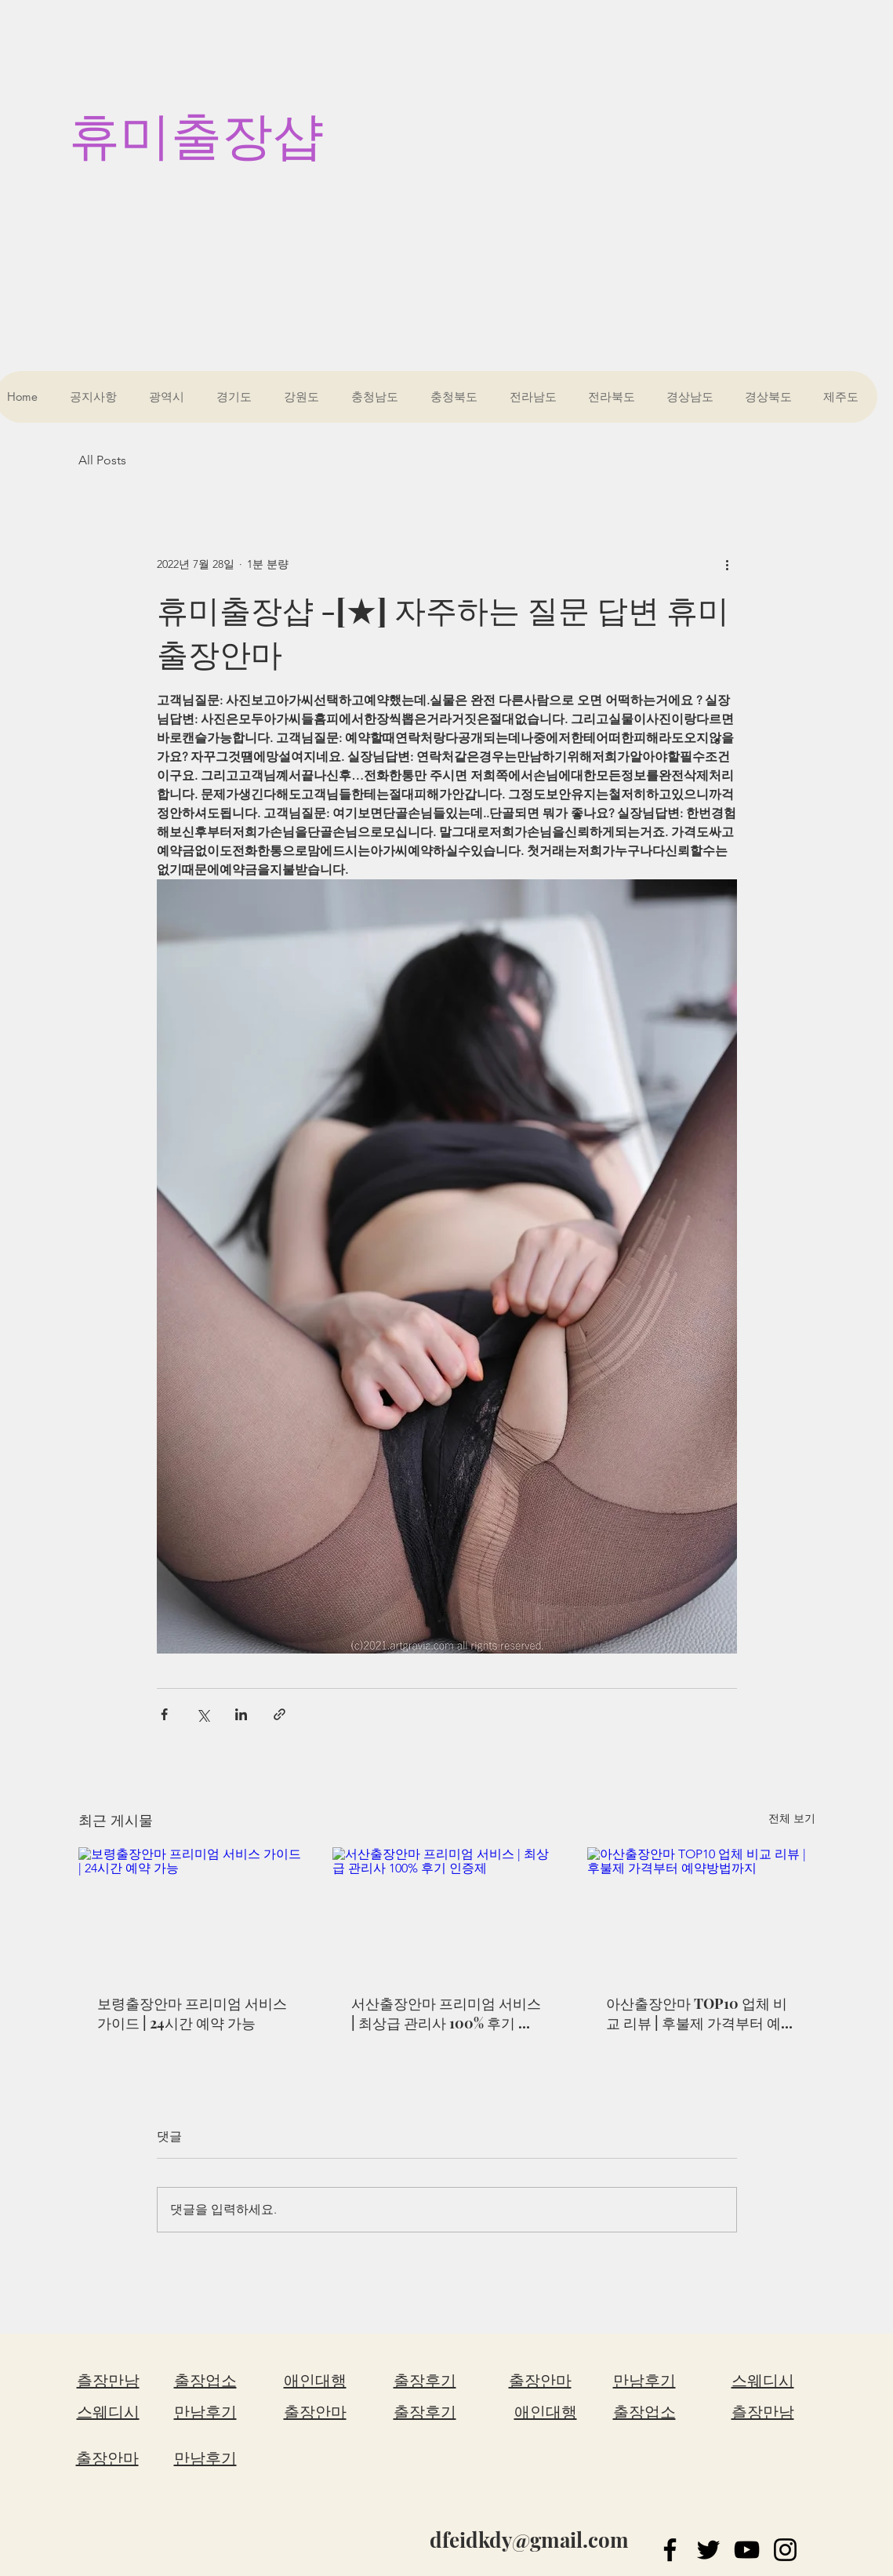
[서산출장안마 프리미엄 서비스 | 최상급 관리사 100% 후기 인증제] (446, 1911)
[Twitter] (708, 2549)
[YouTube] (746, 2549)
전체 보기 (791, 1818)
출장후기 (425, 2380)
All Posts (102, 460)
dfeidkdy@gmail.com (529, 2539)
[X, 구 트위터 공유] (202, 1714)
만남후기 (205, 2412)
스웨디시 (108, 2412)
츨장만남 (108, 2380)
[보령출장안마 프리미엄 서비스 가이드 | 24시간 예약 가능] (192, 1911)
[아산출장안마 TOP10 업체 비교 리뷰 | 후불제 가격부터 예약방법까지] (701, 1911)
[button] (170, 397)
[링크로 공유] (279, 1714)
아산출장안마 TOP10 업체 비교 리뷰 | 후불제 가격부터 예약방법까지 (700, 2013)
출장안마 (107, 2458)
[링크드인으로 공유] (241, 1714)
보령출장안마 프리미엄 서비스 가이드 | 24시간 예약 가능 (192, 2013)
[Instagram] (785, 2549)
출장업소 (205, 2380)
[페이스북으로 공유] (164, 1714)
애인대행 (315, 2380)
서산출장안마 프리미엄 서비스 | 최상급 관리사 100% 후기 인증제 (446, 2013)
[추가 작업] (727, 564)
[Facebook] (670, 2549)
